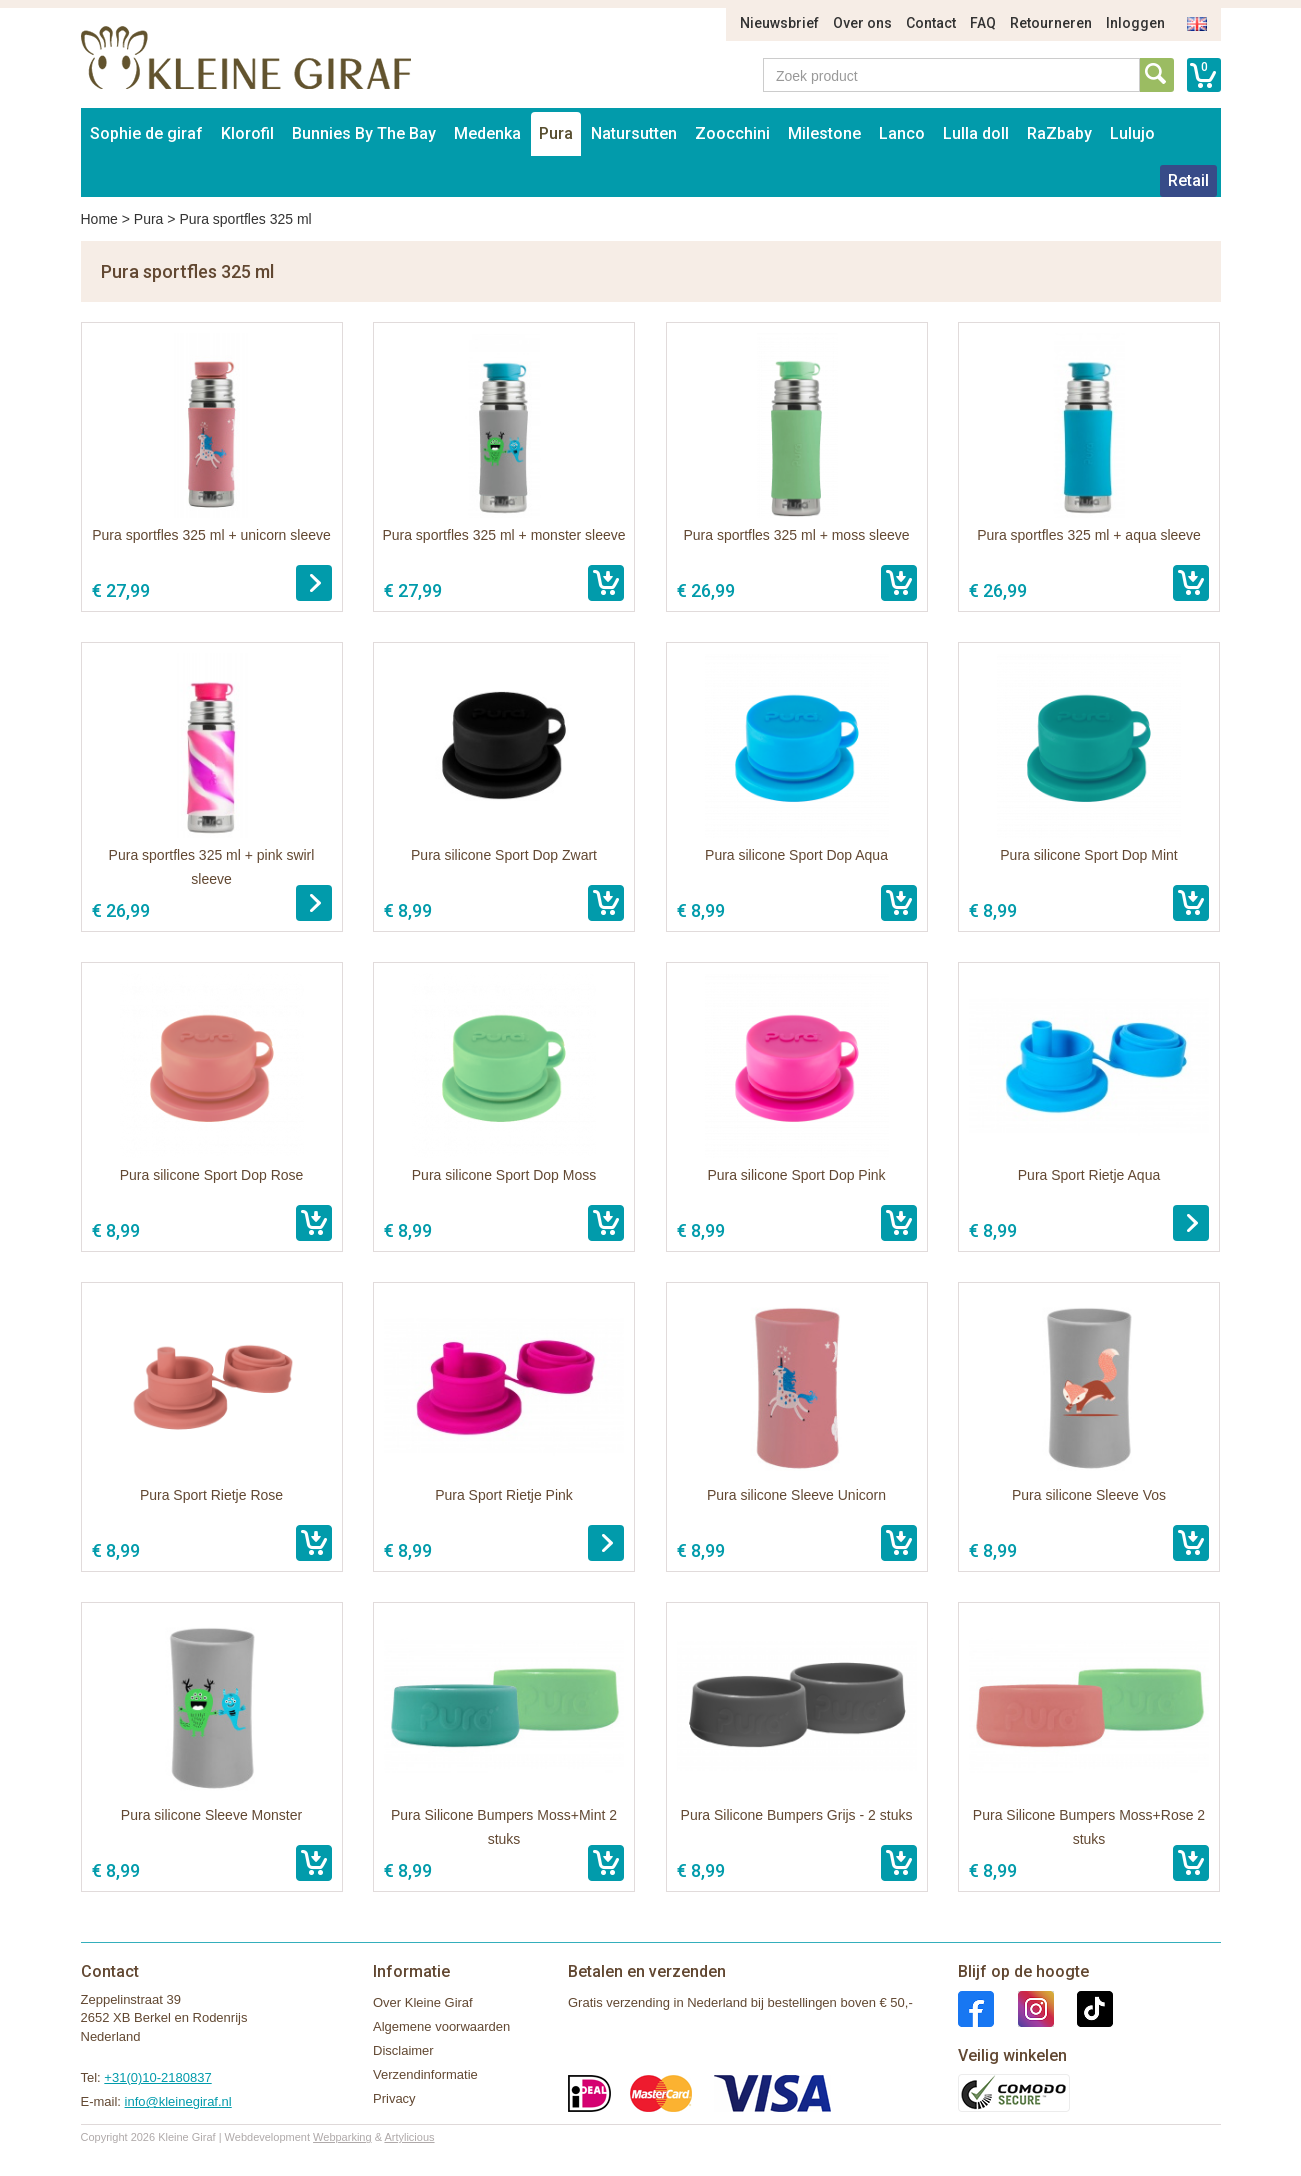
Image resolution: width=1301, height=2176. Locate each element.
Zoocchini (732, 133)
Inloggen (1135, 23)
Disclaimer (403, 2050)
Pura (556, 133)
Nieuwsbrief (779, 23)
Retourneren (1051, 23)
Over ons (862, 23)
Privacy (394, 2098)
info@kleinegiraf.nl (178, 2101)
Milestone (824, 133)
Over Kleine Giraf (423, 2002)
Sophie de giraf (146, 133)
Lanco (902, 133)
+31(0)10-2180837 (157, 2077)
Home (99, 219)
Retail (1188, 180)
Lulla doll (976, 133)
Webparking (342, 2137)
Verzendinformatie (425, 2074)
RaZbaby (1059, 133)
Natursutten (634, 133)
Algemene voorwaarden (441, 2026)
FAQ (983, 23)
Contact (931, 23)
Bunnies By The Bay (364, 133)
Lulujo (1132, 133)
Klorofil (247, 133)
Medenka (487, 133)
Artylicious (409, 2137)
